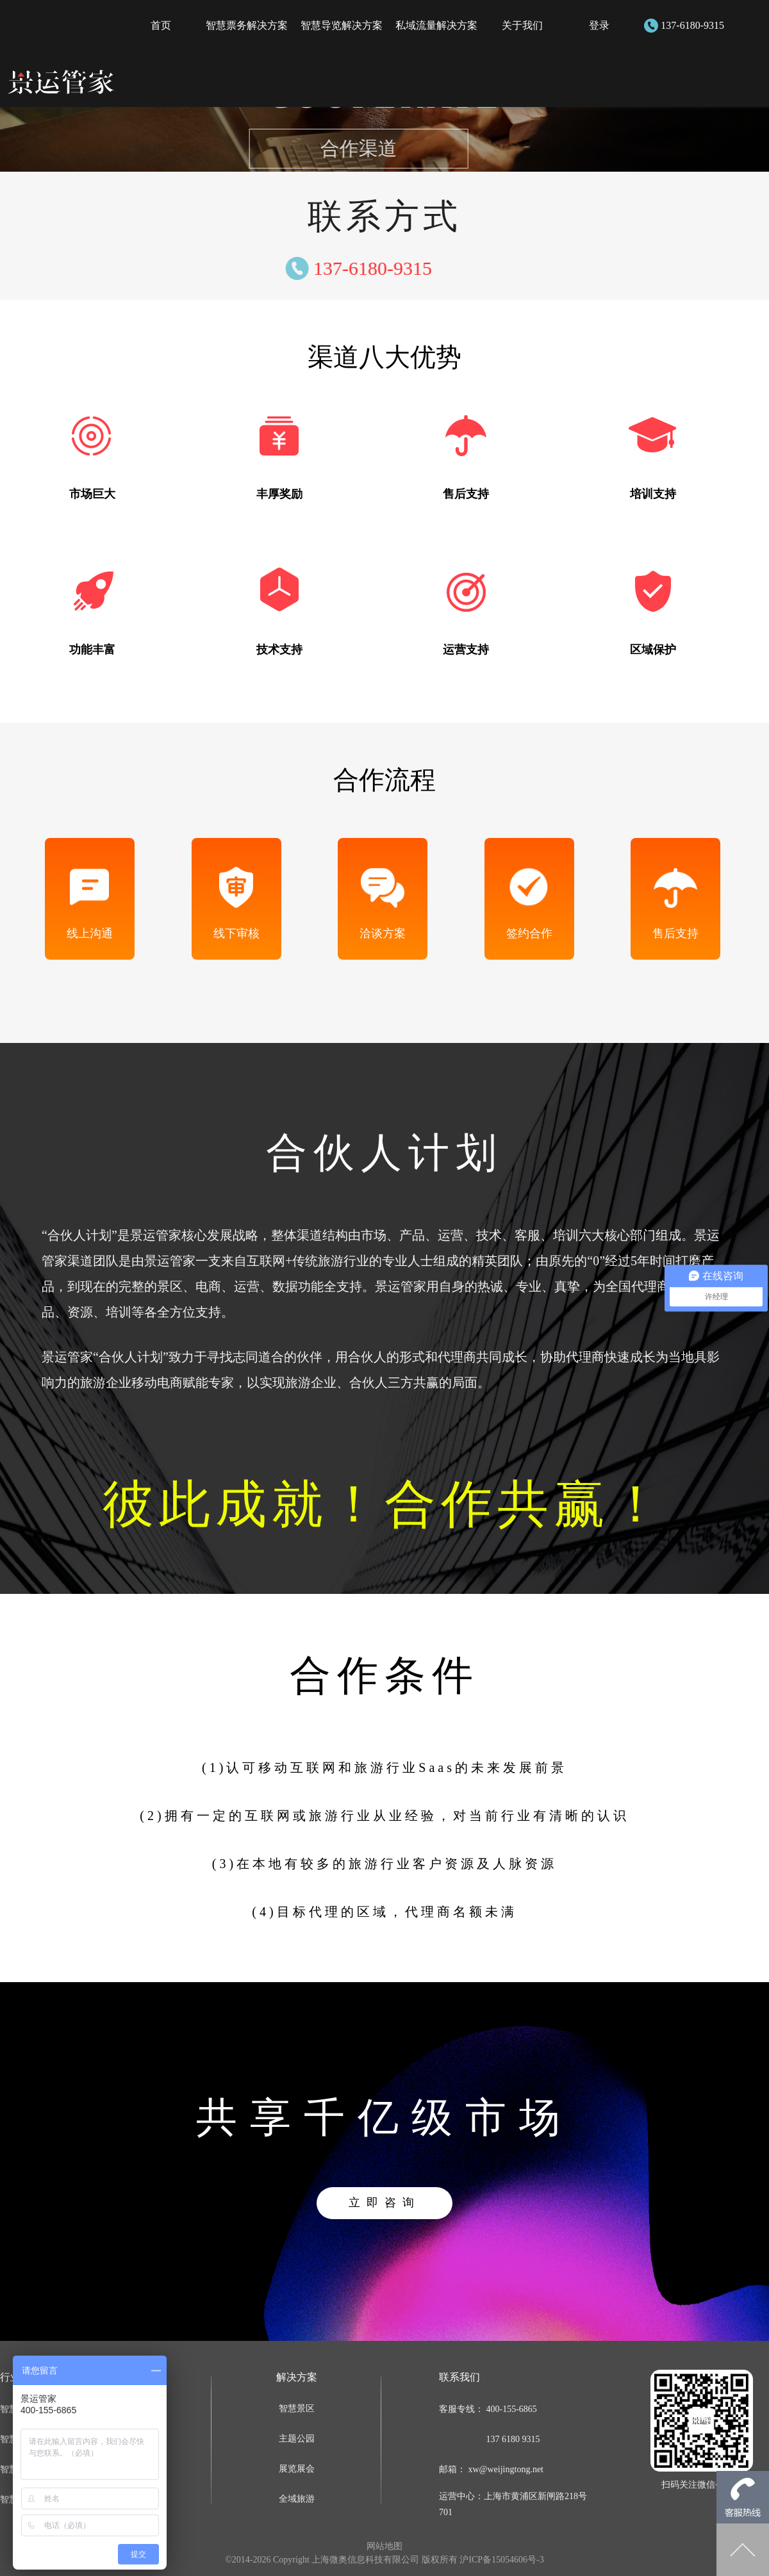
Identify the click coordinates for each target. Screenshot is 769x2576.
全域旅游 (297, 2499)
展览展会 (297, 2468)
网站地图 (384, 2546)
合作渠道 (328, 148)
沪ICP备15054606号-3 (501, 2559)
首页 (161, 25)
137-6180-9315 (692, 25)
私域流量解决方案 (436, 25)
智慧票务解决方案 (247, 25)
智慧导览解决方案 (342, 25)
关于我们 (522, 25)
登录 (599, 25)
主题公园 (297, 2438)
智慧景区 (297, 2408)
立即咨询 (384, 2202)
